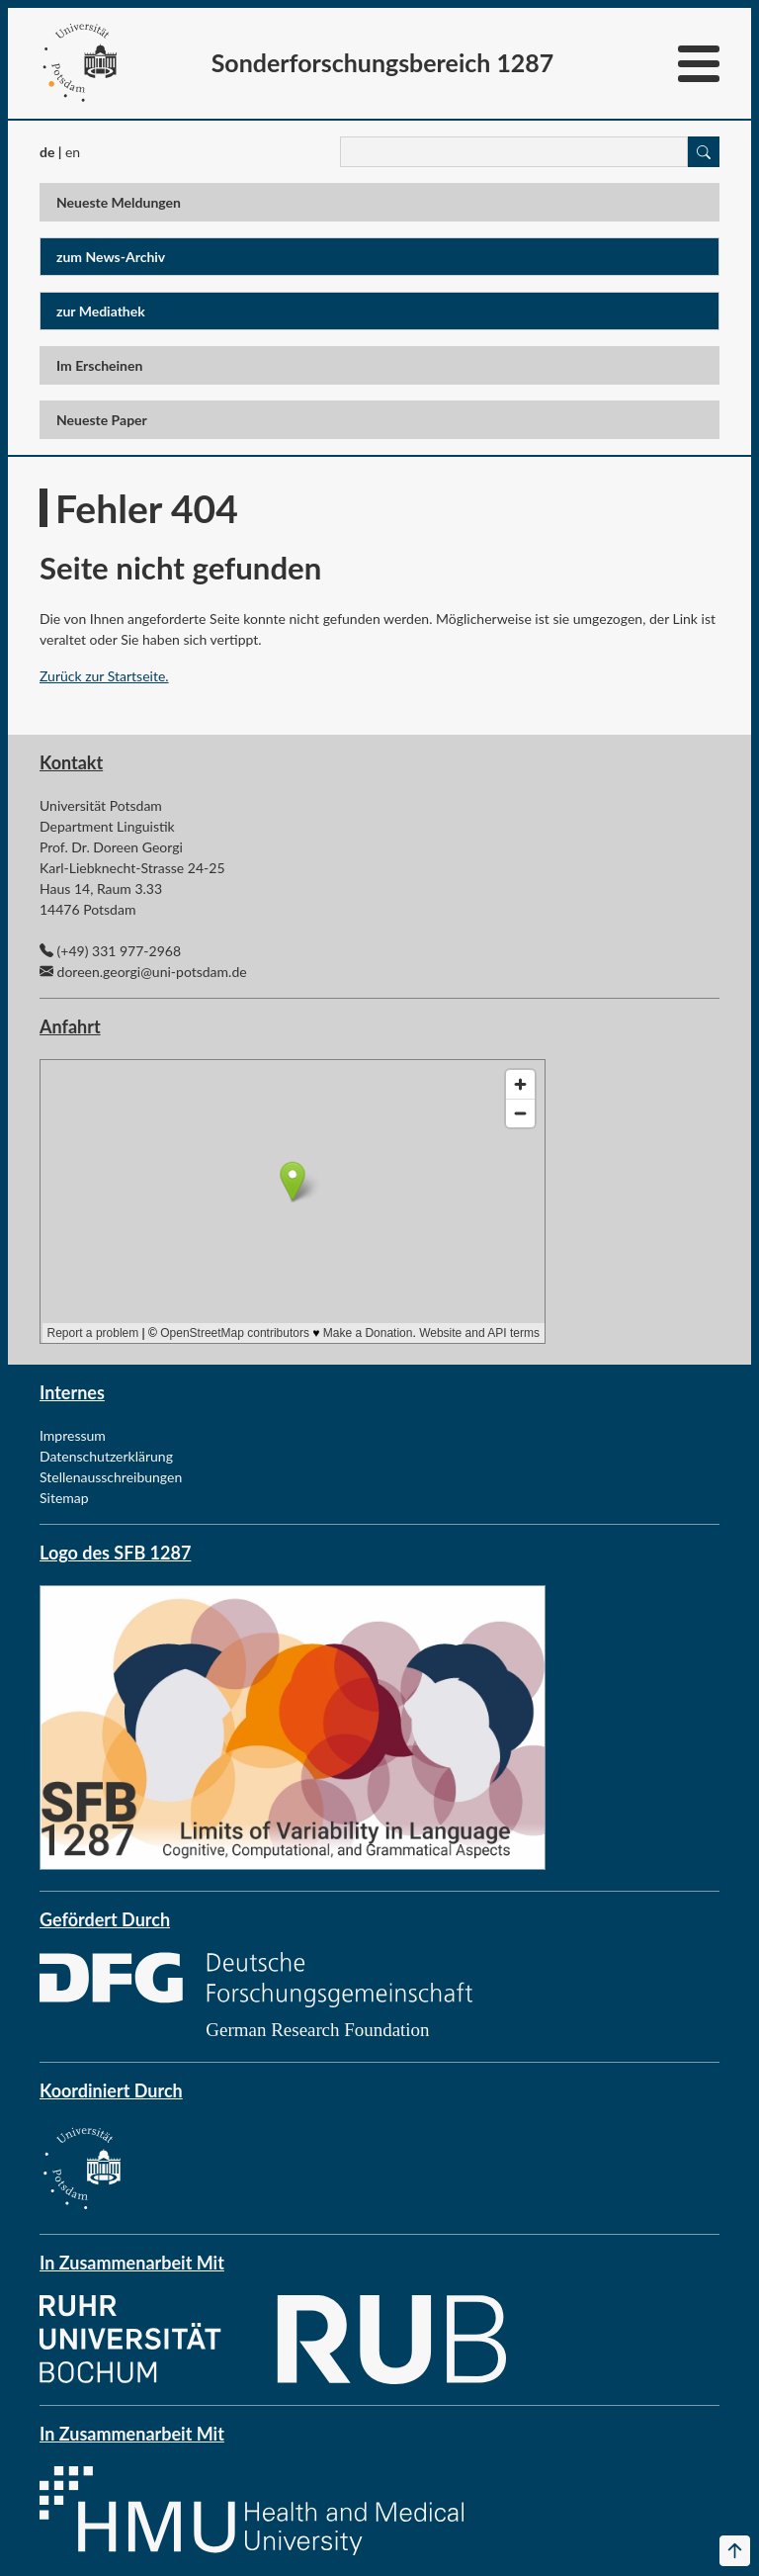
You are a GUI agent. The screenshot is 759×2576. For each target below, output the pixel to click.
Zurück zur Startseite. (104, 675)
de (47, 151)
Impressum (73, 1435)
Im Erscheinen (99, 365)
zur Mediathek (100, 311)
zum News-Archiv (110, 256)
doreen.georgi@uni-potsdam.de (152, 971)
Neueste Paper (101, 419)
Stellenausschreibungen (111, 1476)
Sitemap (64, 1497)
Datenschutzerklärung (106, 1456)
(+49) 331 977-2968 (119, 950)
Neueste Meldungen (118, 202)
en (72, 151)
